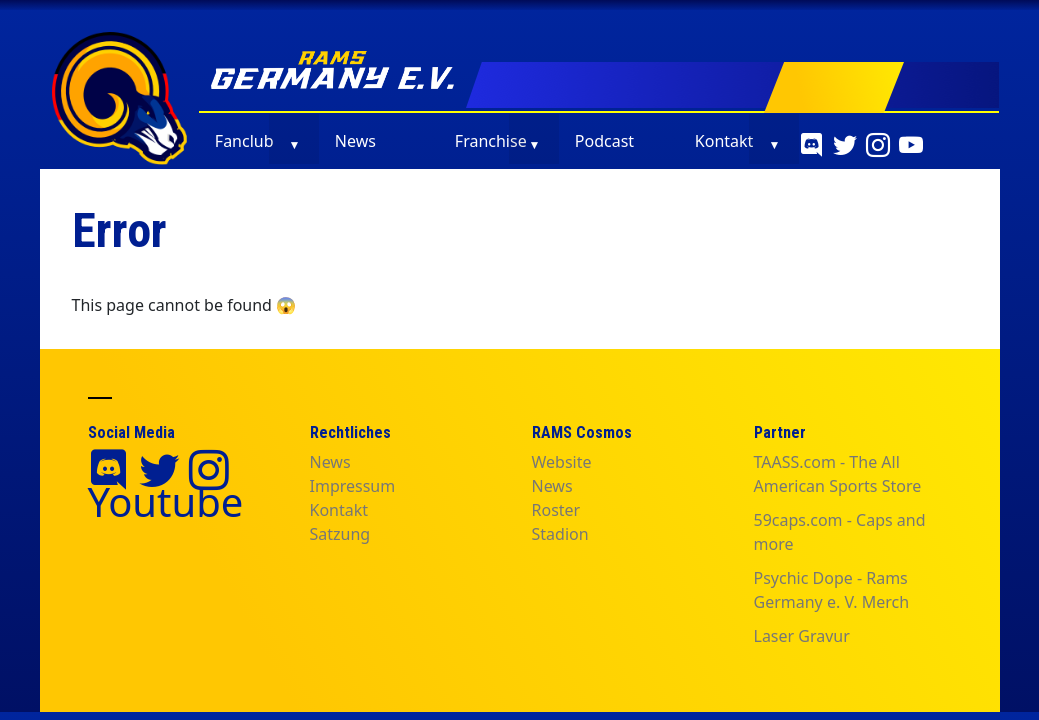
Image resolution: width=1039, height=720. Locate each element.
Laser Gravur (802, 636)
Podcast (604, 141)
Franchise (491, 141)
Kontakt (724, 141)
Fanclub (244, 141)
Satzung (340, 534)
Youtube (166, 501)
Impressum (353, 486)
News (355, 141)
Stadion (560, 534)
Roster (556, 510)
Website (562, 462)
